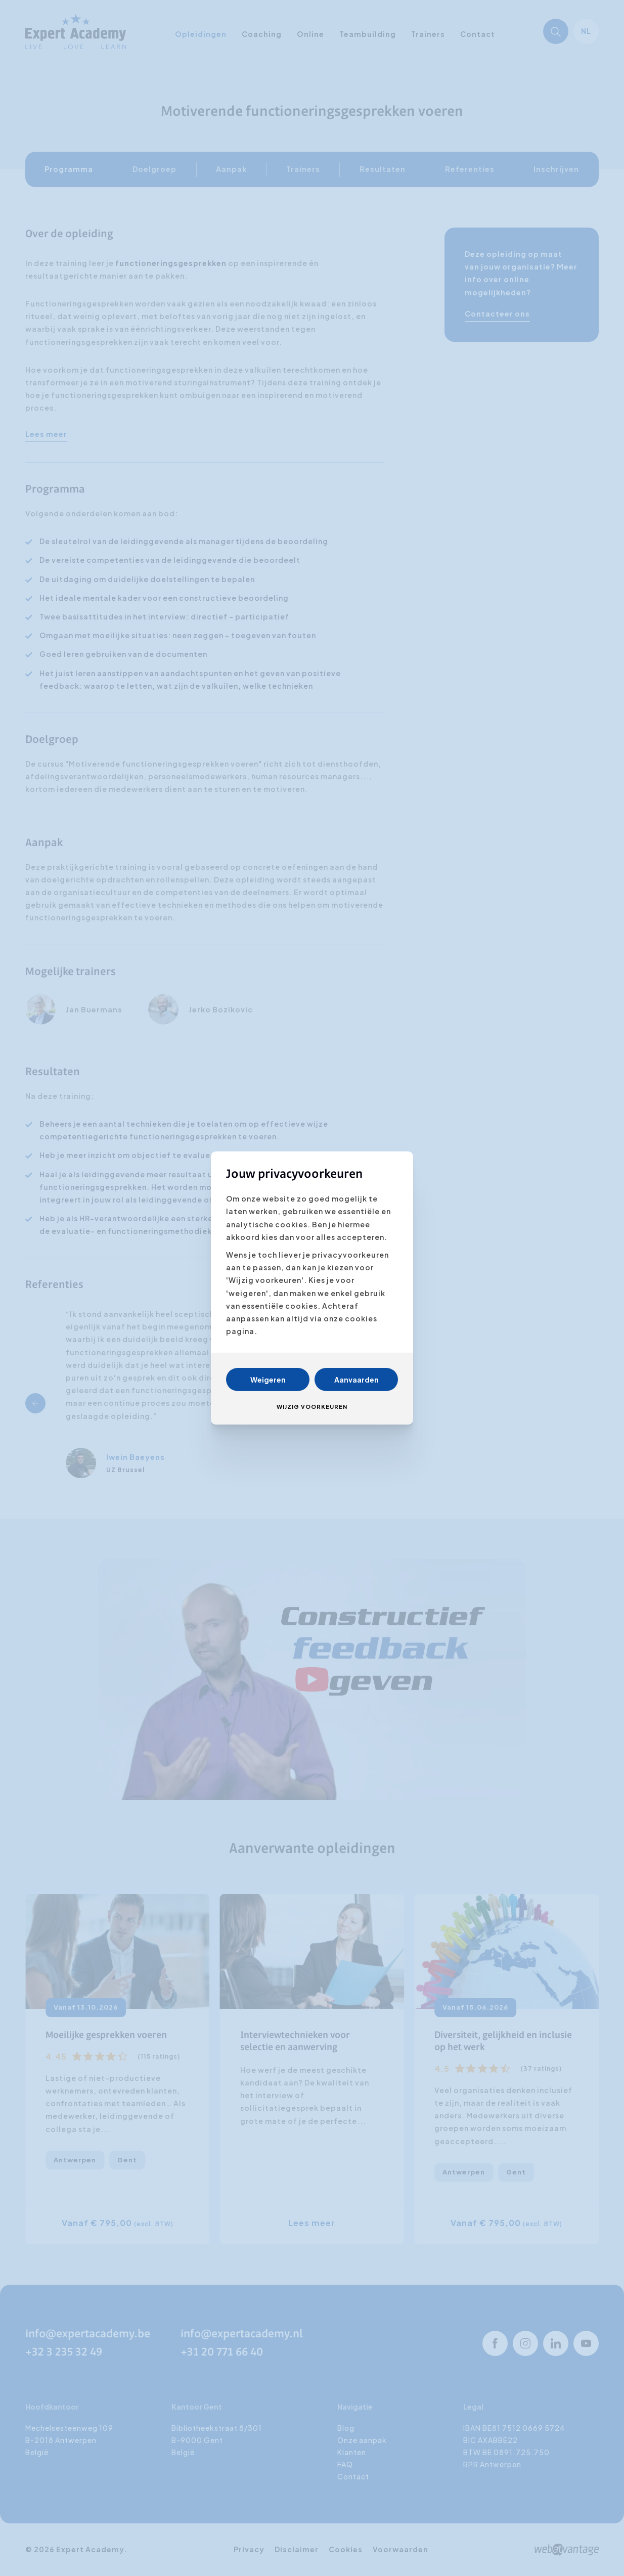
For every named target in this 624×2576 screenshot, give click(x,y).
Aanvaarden (356, 1379)
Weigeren (268, 1379)
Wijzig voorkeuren (312, 1406)
